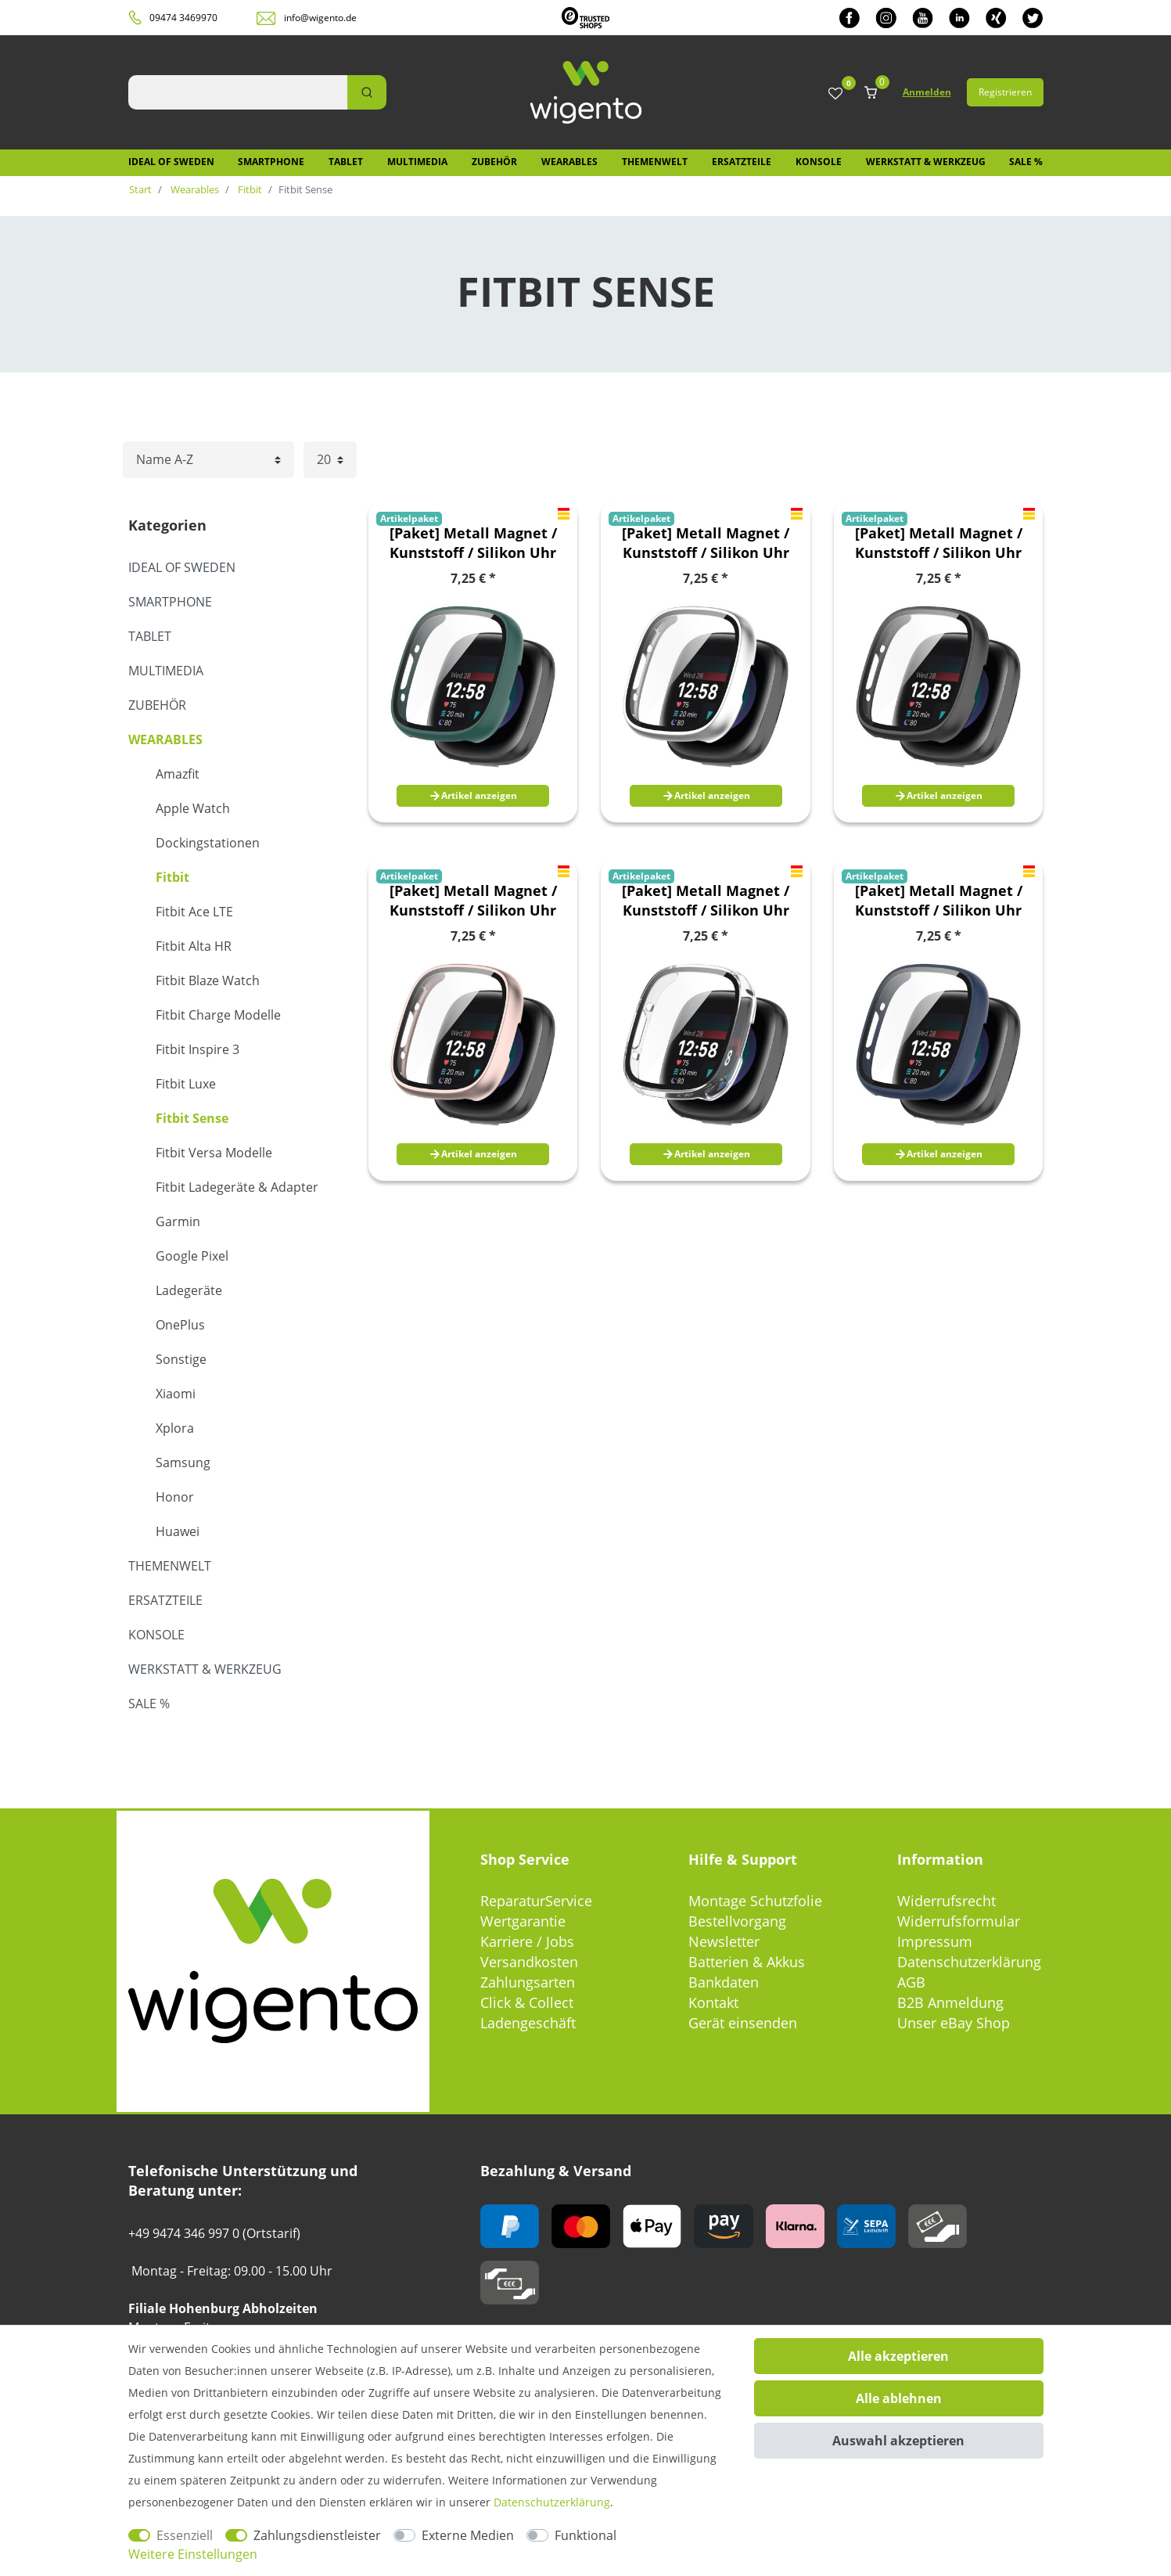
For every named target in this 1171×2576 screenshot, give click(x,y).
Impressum (934, 1941)
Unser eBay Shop (953, 2022)
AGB (911, 1982)
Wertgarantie (523, 1921)
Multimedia (417, 161)
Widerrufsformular (958, 1921)
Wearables (569, 161)
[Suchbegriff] (237, 92)
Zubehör (494, 161)
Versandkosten (529, 1961)
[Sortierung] (208, 459)
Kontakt (713, 2002)
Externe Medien (468, 2535)
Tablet (346, 161)
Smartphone (271, 161)
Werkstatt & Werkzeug (926, 161)
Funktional (585, 2535)
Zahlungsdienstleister (317, 2535)
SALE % (1026, 161)
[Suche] (366, 92)
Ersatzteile (741, 161)
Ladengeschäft (528, 2022)
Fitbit (248, 189)
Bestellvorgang (737, 1921)
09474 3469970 (183, 17)
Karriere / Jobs (527, 1941)
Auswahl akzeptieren (898, 2440)
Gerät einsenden (742, 2022)
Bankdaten (723, 1982)
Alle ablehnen (899, 2398)
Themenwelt (655, 161)
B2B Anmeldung (950, 2002)
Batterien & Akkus (746, 1961)
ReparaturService (536, 1900)
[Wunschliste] (835, 94)
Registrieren (1005, 92)
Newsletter (724, 1941)
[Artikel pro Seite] (330, 459)
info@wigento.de (320, 17)
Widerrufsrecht (946, 1900)
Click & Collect (526, 2002)
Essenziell (184, 2535)
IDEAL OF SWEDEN (171, 161)
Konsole (819, 161)
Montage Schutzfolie (755, 1900)
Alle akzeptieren (898, 2356)
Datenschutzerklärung (969, 1961)
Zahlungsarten (527, 1982)
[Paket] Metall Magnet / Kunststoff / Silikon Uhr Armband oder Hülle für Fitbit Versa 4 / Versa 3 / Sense (473, 543)
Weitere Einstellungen (192, 2554)
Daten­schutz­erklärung (552, 2502)
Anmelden (927, 92)
